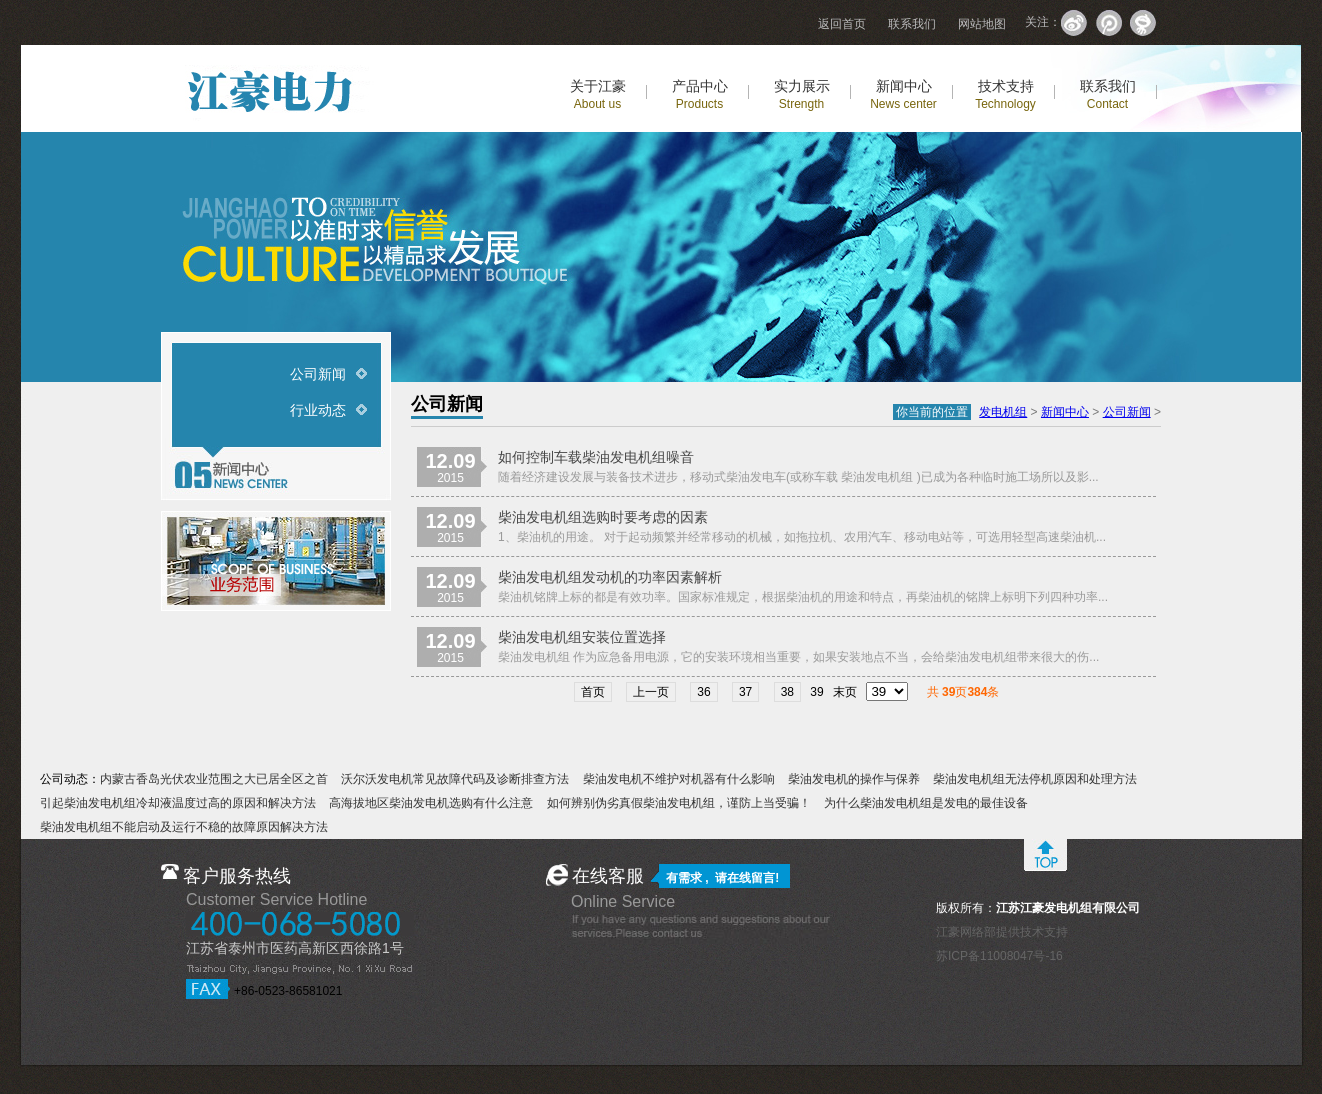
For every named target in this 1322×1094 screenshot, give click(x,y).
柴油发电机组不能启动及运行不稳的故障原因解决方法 (184, 827)
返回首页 (842, 24)
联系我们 (912, 24)
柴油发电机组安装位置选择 (582, 637)
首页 (593, 692)
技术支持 (1005, 94)
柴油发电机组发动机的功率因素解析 (610, 577)
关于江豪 (598, 94)
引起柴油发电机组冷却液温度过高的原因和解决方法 (178, 803)
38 (787, 692)
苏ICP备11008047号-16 (999, 956)
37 (745, 692)
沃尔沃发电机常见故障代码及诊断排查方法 (455, 779)
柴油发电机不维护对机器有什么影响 (679, 779)
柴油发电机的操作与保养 (854, 779)
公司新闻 (318, 374)
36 (703, 692)
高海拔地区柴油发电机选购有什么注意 (431, 803)
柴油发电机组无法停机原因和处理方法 (1035, 779)
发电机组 (1003, 412)
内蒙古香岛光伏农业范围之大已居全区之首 (214, 779)
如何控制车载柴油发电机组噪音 (596, 457)
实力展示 (802, 94)
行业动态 (318, 410)
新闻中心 (903, 94)
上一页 (651, 692)
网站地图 (982, 24)
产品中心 (700, 94)
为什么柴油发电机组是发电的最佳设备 (926, 803)
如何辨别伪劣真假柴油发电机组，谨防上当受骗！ (679, 803)
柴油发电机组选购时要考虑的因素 (603, 517)
